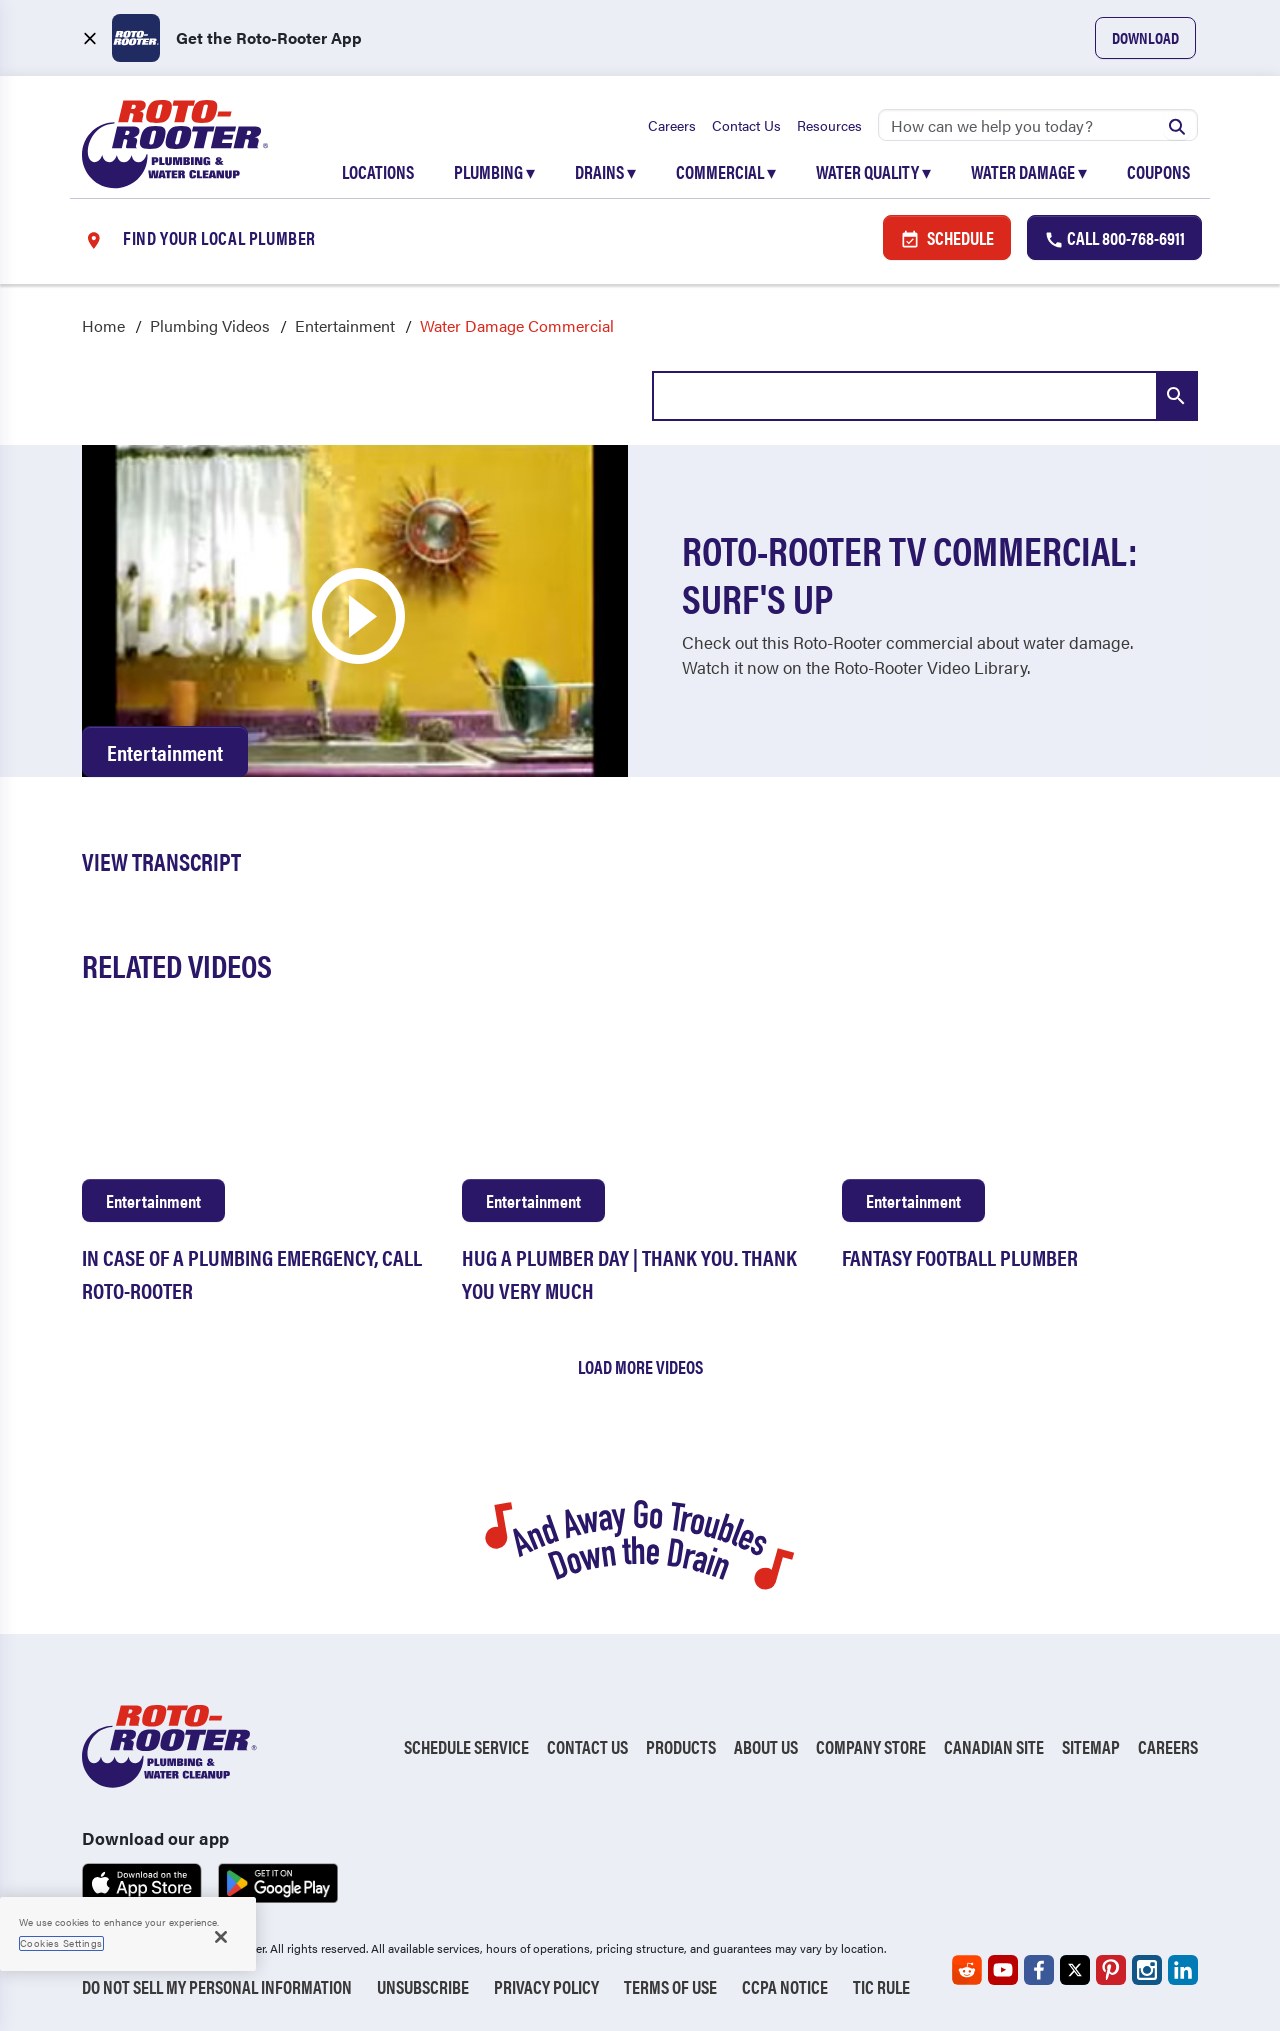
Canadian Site (994, 1746)
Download (1145, 37)
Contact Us (746, 125)
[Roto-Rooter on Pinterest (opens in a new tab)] (1111, 1970)
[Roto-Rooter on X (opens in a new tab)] (1075, 1970)
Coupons (1158, 171)
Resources (829, 125)
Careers (672, 125)
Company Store (871, 1746)
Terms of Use (670, 1986)
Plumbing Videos (210, 325)
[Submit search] (1177, 125)
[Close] (221, 1937)
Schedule (947, 237)
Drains (605, 171)
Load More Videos (640, 1366)
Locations (378, 171)
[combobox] (925, 396)
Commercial (726, 171)
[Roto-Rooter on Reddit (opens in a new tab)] (967, 1970)
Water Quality (873, 171)
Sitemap (1091, 1746)
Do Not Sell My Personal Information (217, 1986)
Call (1114, 237)
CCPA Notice (785, 1986)
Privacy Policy (546, 1986)
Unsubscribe (423, 1986)
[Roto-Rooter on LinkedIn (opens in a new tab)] (1183, 1970)
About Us (766, 1746)
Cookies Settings (61, 1943)
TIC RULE (881, 1986)
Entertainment (345, 325)
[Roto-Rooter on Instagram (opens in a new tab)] (1147, 1970)
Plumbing (494, 171)
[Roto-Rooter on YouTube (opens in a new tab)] (1003, 1970)
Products (681, 1746)
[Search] (1038, 125)
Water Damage (1029, 171)
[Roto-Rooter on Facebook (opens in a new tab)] (1039, 1970)
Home (103, 325)
